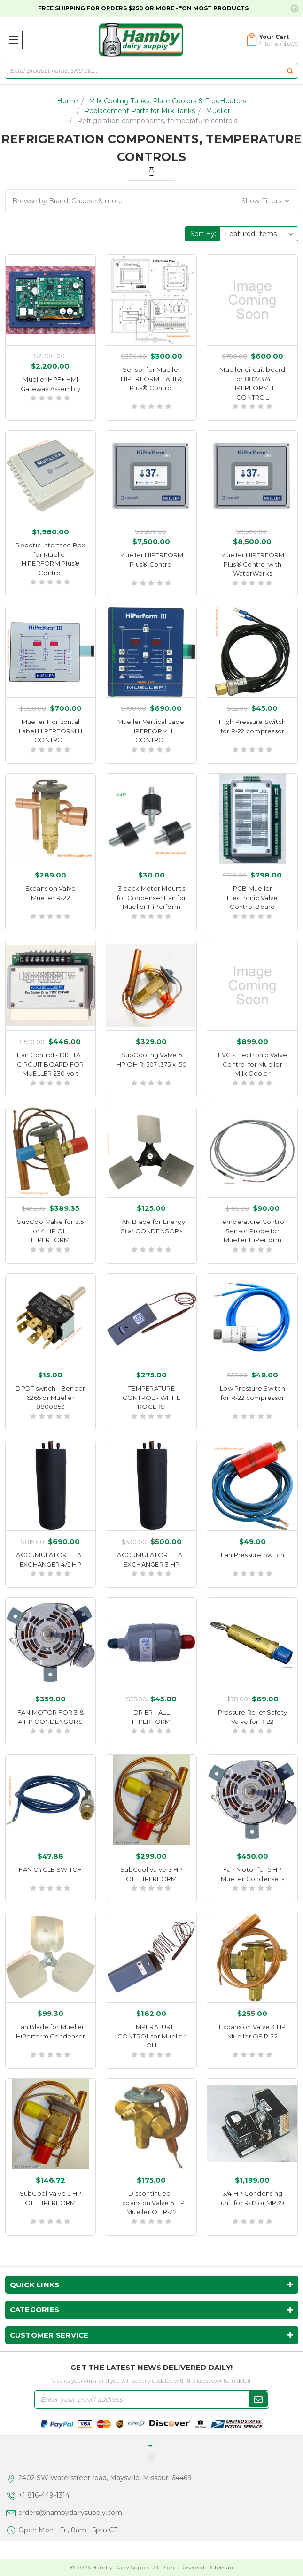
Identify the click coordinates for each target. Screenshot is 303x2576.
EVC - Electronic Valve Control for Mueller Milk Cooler (252, 1064)
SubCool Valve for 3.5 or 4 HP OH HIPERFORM (50, 1231)
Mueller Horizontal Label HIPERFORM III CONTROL (51, 731)
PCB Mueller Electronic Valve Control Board (252, 897)
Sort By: (203, 234)
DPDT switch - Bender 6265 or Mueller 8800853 (50, 1397)
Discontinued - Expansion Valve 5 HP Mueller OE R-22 (151, 2202)
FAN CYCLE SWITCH (50, 1869)
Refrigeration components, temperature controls (157, 120)
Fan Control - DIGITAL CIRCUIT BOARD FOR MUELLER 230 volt (50, 1064)
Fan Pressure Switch (253, 1555)
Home (67, 101)
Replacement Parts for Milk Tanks (139, 111)
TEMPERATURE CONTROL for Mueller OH (151, 2036)
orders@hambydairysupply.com (70, 2512)
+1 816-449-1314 (44, 2495)
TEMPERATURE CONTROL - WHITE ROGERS (152, 1397)
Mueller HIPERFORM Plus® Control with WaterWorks (252, 564)
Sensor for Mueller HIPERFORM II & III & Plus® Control (151, 379)
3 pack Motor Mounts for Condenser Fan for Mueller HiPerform (151, 897)
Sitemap (221, 2567)
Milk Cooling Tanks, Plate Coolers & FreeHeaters (167, 101)
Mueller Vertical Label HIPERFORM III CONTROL (151, 731)
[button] (151, 201)
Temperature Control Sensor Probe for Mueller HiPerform (252, 1231)
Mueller (218, 111)
